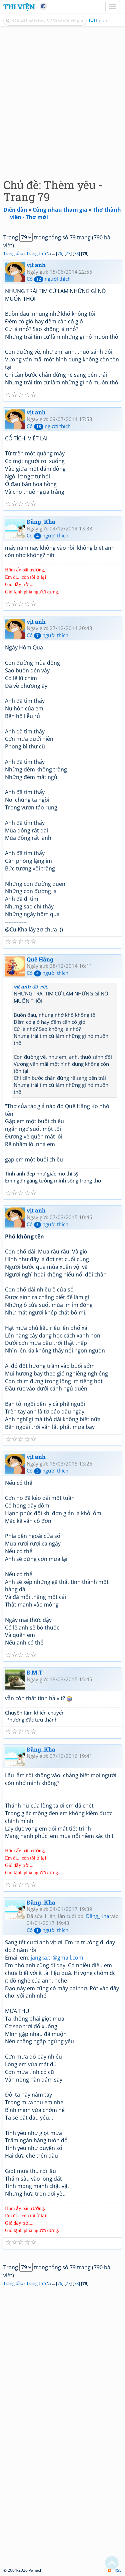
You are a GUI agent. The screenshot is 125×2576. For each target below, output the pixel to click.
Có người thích (49, 278)
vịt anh (36, 265)
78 (76, 253)
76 (59, 253)
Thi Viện (19, 6)
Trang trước (38, 253)
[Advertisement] (62, 100)
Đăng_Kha (41, 521)
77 (68, 253)
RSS (115, 2570)
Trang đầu (13, 253)
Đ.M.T (35, 1672)
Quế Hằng (40, 959)
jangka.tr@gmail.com (57, 1957)
